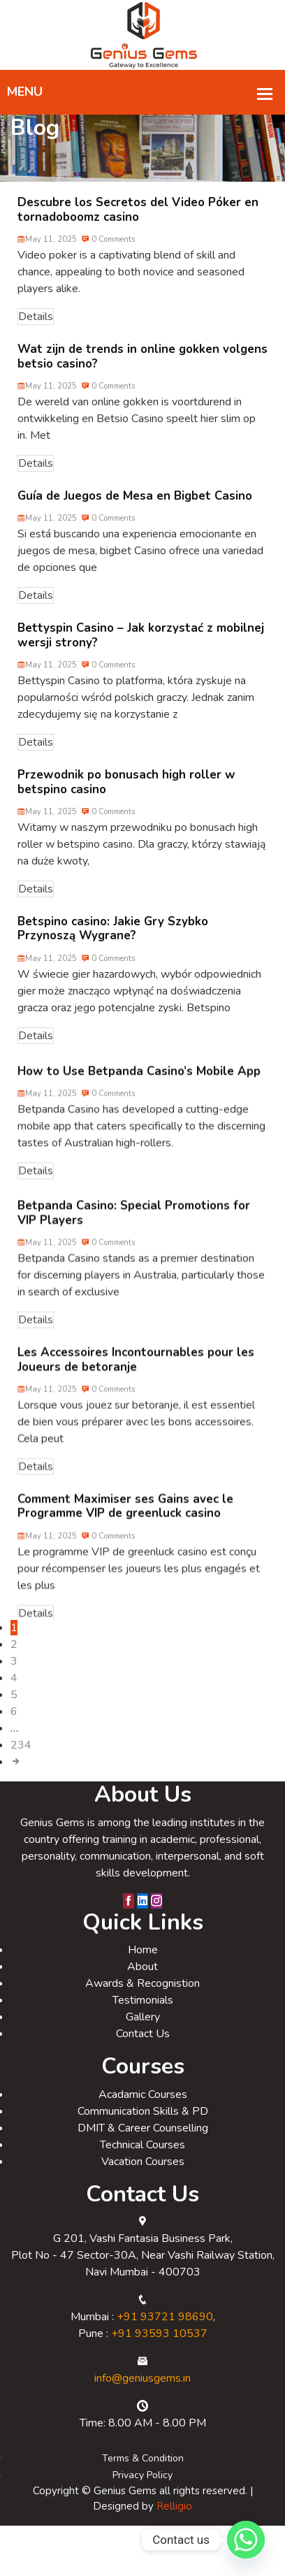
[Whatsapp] (246, 2540)
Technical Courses (142, 2164)
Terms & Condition (143, 2477)
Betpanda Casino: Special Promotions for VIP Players (133, 1242)
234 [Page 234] (20, 1764)
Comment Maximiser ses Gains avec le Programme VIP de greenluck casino (125, 1536)
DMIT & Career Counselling (143, 2147)
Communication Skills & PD (143, 2131)
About (142, 1986)
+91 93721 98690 (165, 2336)
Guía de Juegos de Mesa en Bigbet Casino (134, 515)
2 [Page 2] (13, 1664)
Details (35, 336)
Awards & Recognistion (142, 2003)
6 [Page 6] (13, 1731)
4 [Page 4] (13, 1697)
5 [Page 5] (13, 1714)
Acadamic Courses (142, 2114)
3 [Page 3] (13, 1680)
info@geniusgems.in (142, 2397)
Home (143, 1969)
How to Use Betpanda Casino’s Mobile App (139, 1096)
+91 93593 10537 (159, 2353)
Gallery (143, 2036)
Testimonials (142, 2019)
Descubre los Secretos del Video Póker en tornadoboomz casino (137, 229)
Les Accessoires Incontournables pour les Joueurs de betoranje (135, 1389)
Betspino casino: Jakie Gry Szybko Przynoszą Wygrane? (112, 948)
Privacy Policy (142, 2494)
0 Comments (108, 259)
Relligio (174, 2526)
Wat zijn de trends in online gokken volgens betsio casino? (142, 376)
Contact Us (143, 2053)
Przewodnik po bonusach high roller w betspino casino (126, 801)
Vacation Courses (142, 2181)
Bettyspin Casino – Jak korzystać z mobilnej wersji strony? (140, 654)
